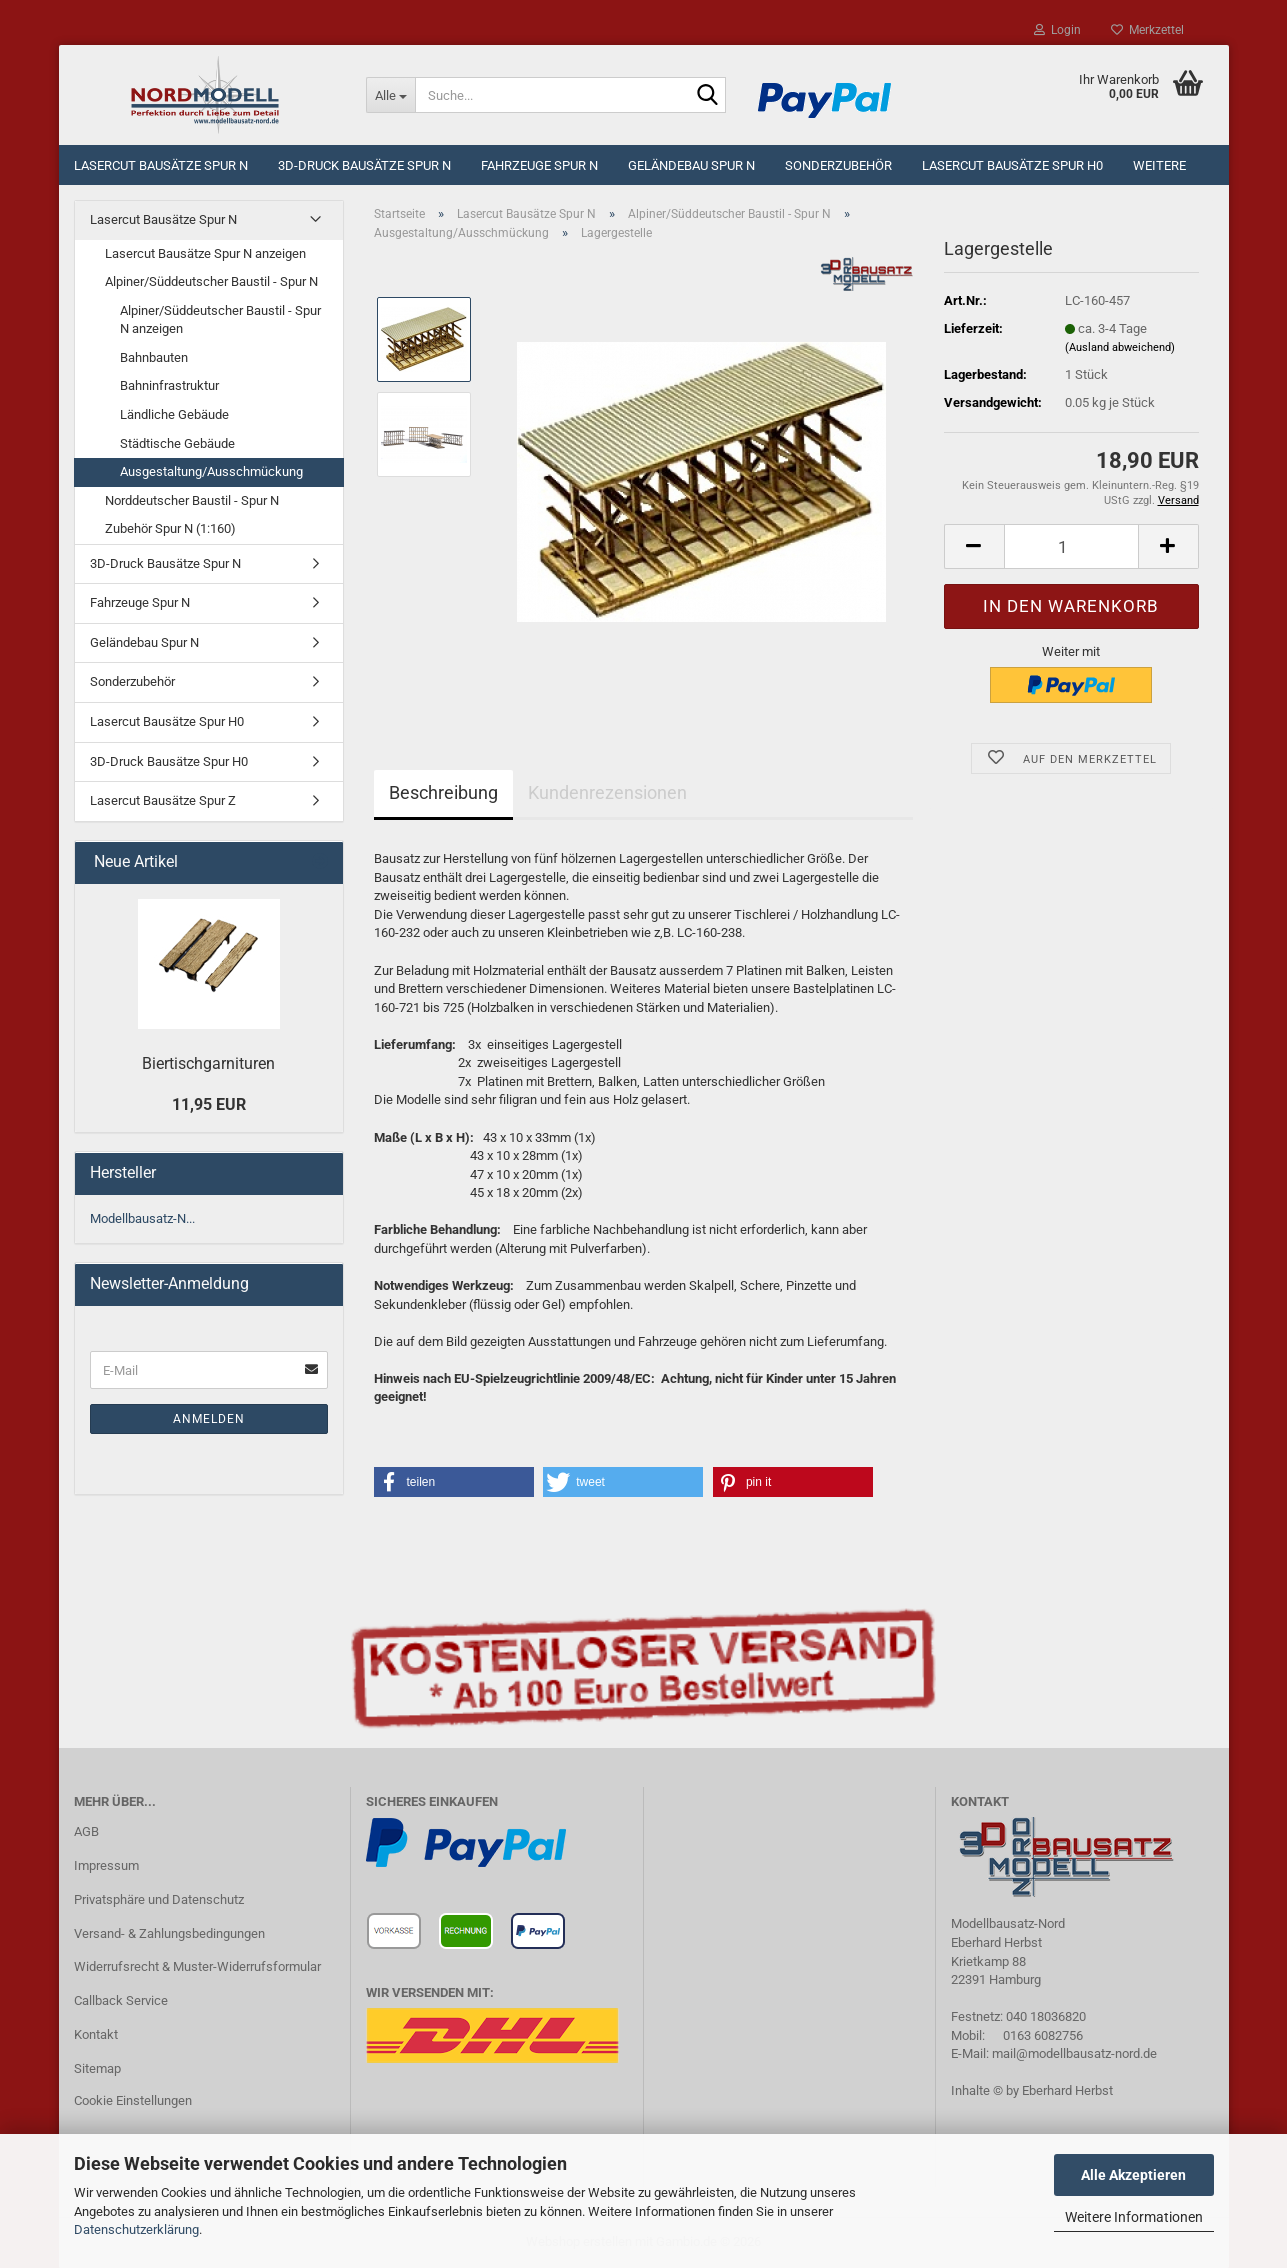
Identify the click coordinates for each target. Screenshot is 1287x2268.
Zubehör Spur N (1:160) (170, 528)
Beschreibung (443, 792)
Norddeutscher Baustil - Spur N (192, 500)
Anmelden (209, 1419)
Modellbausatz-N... (142, 1218)
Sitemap (97, 2068)
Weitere (1159, 165)
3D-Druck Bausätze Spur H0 (169, 761)
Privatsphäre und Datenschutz (159, 1899)
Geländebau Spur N (691, 165)
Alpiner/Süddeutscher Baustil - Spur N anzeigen (220, 320)
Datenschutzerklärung (136, 2229)
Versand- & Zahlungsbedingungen (169, 1933)
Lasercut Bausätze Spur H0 (1012, 165)
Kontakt (96, 2034)
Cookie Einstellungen (133, 2100)
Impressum (106, 1865)
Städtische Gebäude (177, 443)
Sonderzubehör (838, 165)
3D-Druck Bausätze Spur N (364, 165)
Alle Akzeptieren (1133, 2175)
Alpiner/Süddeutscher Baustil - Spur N (211, 281)
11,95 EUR (209, 1104)
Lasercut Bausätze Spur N (161, 165)
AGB (86, 1831)
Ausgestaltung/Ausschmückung (211, 471)
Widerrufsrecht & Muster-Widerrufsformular (197, 1966)
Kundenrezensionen (607, 792)
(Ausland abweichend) (1120, 347)
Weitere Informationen (1134, 2217)
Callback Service (121, 2000)
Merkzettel (1147, 30)
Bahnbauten (154, 357)
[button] (974, 546)
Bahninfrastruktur (169, 385)
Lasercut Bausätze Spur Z (163, 800)
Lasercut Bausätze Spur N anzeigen (205, 253)
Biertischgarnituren (208, 1063)
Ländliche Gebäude (174, 414)
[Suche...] (390, 95)
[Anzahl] (1071, 546)
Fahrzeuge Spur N (539, 165)
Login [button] (1057, 30)
